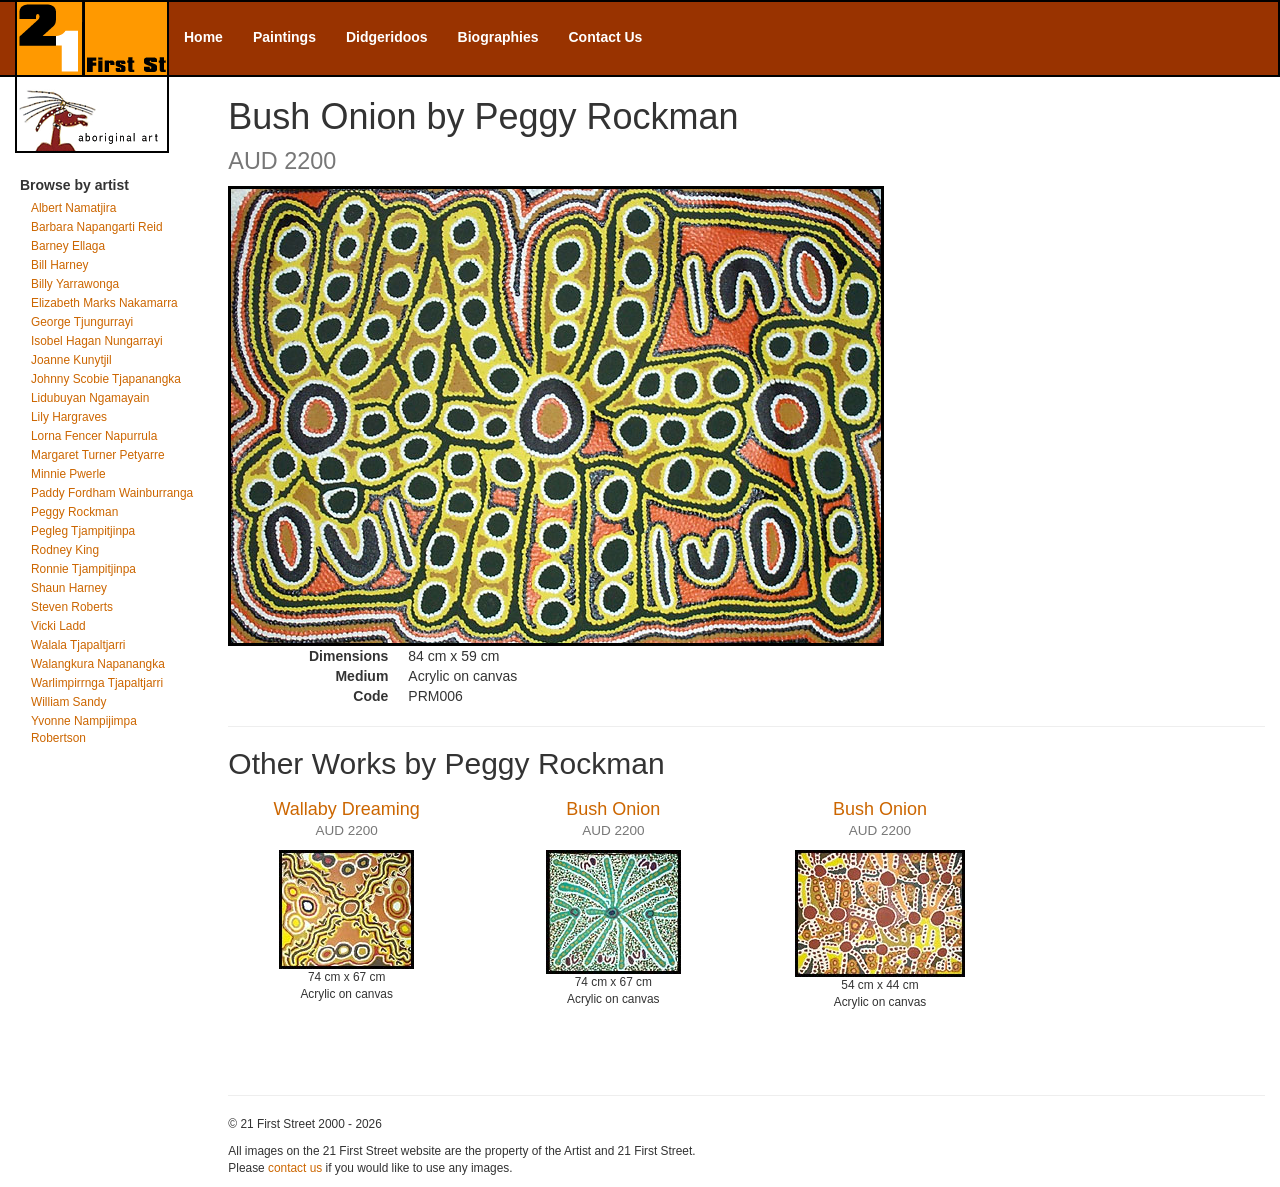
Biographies (498, 37)
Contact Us (606, 37)
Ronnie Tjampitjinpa (83, 569)
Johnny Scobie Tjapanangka (106, 379)
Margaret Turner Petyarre (98, 455)
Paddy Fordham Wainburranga (112, 493)
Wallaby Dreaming (346, 809)
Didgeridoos (387, 37)
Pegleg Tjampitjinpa (83, 531)
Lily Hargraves (69, 417)
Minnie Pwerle (68, 474)
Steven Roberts (72, 607)
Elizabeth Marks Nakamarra (104, 303)
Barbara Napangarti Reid (97, 227)
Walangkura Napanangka (98, 664)
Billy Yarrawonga (75, 284)
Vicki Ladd (58, 626)
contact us (295, 1168)
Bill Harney (60, 265)
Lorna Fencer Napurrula (94, 436)
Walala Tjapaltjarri (78, 645)
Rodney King (65, 550)
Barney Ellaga (68, 246)
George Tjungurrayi (82, 322)
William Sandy (68, 702)
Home (203, 37)
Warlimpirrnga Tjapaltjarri (97, 683)
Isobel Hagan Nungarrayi (97, 341)
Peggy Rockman (74, 512)
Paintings (284, 37)
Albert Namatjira (73, 208)
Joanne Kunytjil (71, 360)
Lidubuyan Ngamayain (90, 398)
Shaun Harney (69, 588)
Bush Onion (613, 809)
